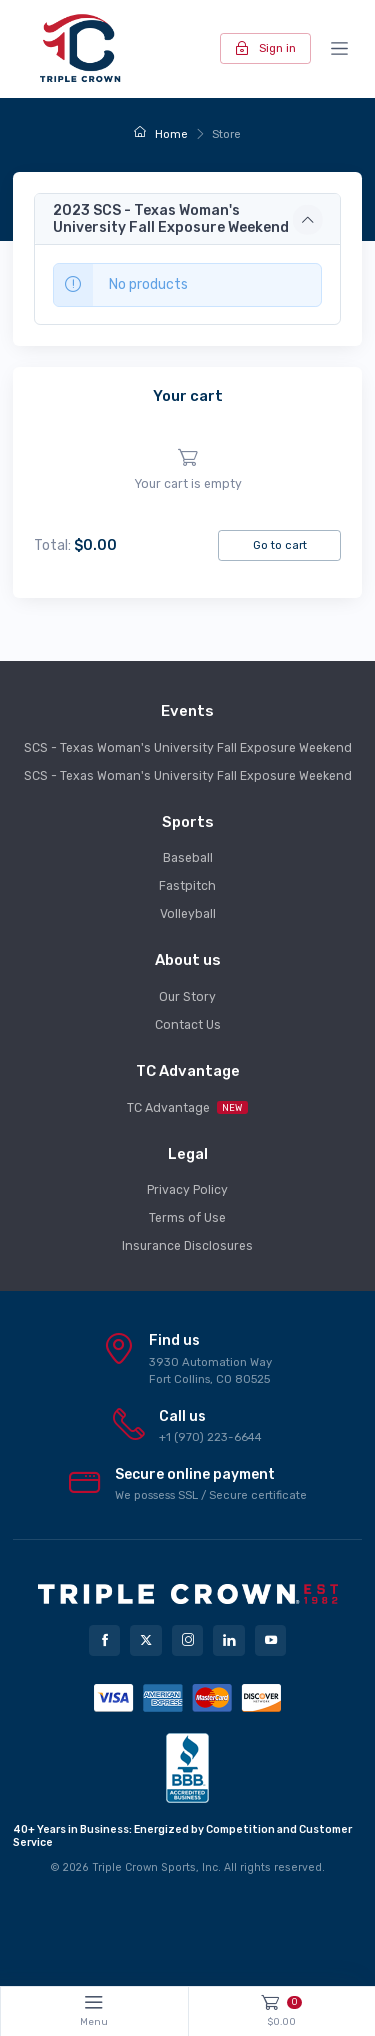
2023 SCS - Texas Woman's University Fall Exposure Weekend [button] (171, 219)
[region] (187, 470)
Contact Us (188, 1025)
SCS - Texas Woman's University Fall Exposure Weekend (188, 748)
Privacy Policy (187, 1190)
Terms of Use (187, 1218)
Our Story (187, 997)
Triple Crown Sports (144, 1867)
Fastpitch (187, 886)
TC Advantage (187, 1108)
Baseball (188, 858)
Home (160, 134)
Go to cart (280, 545)
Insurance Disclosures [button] (187, 1246)
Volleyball (188, 914)
